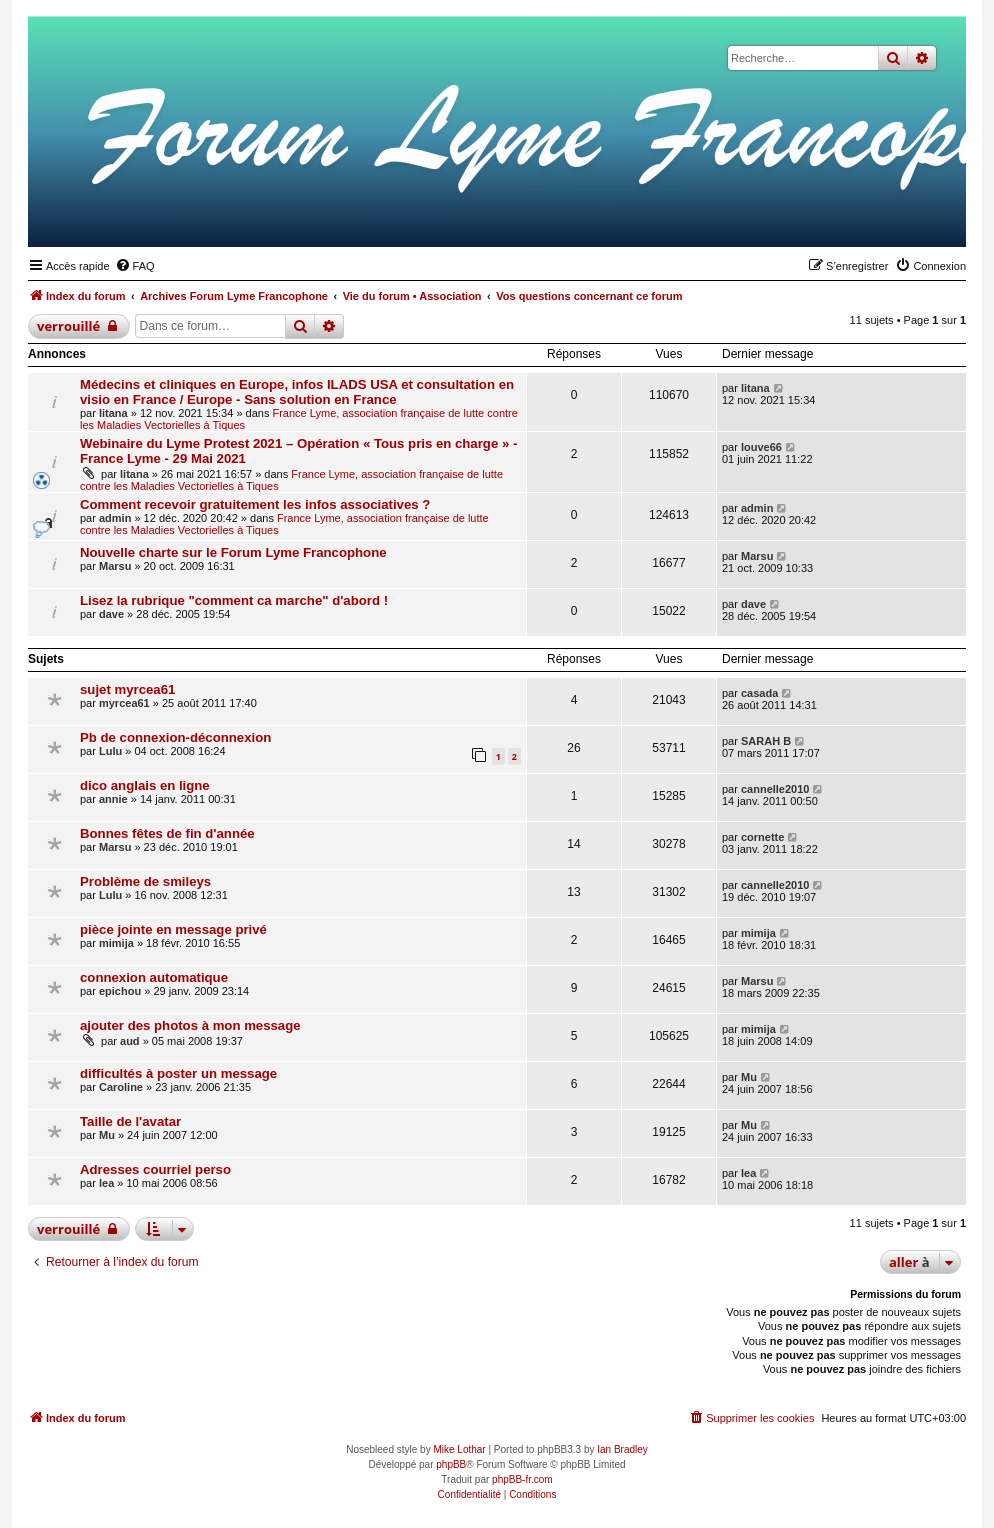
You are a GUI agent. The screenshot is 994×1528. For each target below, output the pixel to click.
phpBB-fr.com (522, 1479)
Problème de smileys (145, 881)
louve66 (761, 447)
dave (111, 614)
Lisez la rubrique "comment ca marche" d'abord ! (234, 600)
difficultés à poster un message (178, 1073)
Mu (749, 1077)
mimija (116, 943)
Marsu (115, 566)
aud (130, 1041)
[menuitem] (135, 266)
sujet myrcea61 (127, 689)
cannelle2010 (775, 789)
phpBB (451, 1464)
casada (759, 693)
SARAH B (766, 741)
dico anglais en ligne (145, 785)
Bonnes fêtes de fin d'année (167, 833)
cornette (762, 837)
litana (113, 413)
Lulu (110, 751)
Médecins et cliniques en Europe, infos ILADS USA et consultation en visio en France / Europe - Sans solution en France (297, 392)
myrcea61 (124, 703)
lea (106, 1183)
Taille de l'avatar (130, 1121)
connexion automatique (154, 977)
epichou (120, 991)
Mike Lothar (459, 1449)
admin (115, 518)
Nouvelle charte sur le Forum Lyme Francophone (233, 552)
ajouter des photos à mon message (190, 1025)
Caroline (121, 1087)
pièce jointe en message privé (173, 929)
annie (113, 799)
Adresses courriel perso (155, 1169)
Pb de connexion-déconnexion (175, 737)
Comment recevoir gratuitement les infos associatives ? (255, 504)
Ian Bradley (622, 1449)
